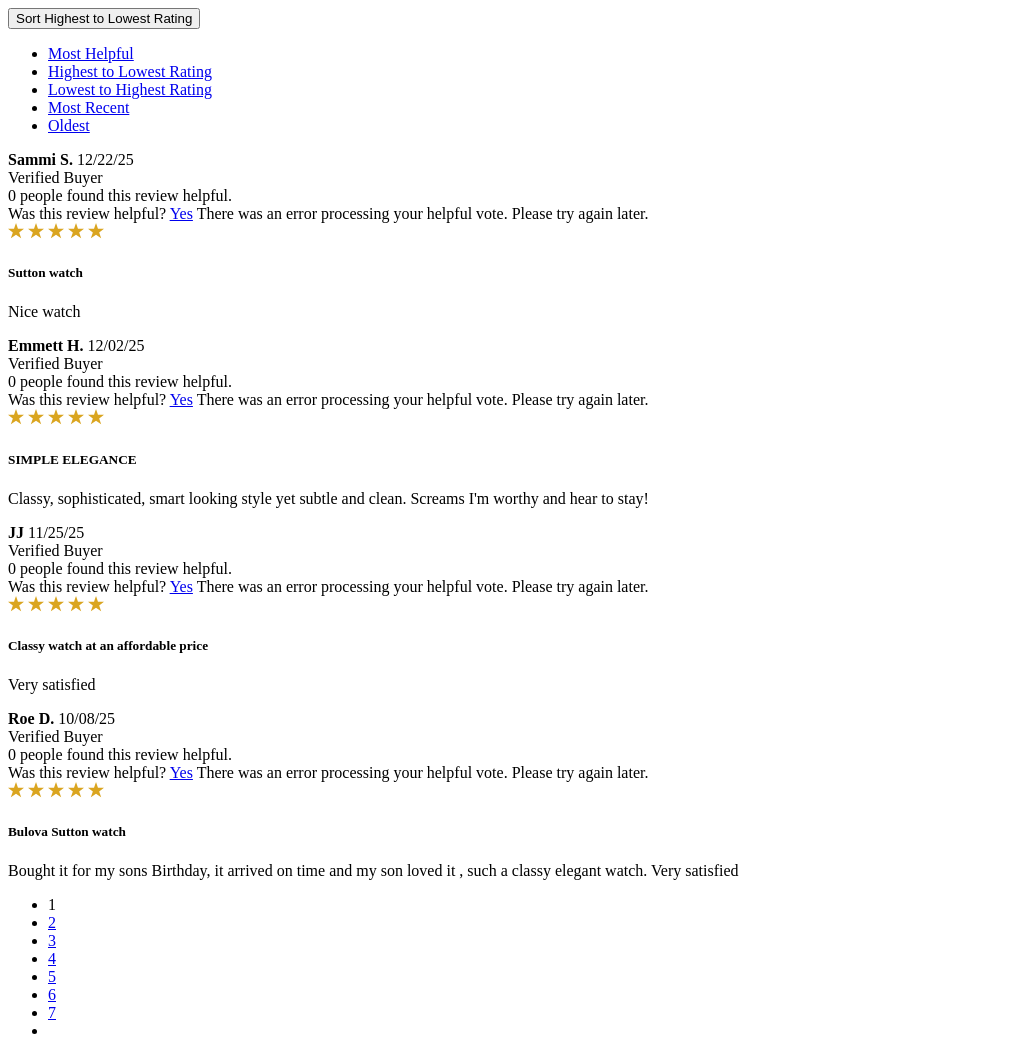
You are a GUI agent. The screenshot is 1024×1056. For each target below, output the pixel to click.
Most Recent (88, 107)
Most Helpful (91, 53)
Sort (104, 18)
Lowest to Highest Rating (130, 89)
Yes (181, 213)
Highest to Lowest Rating (130, 71)
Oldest (69, 125)
